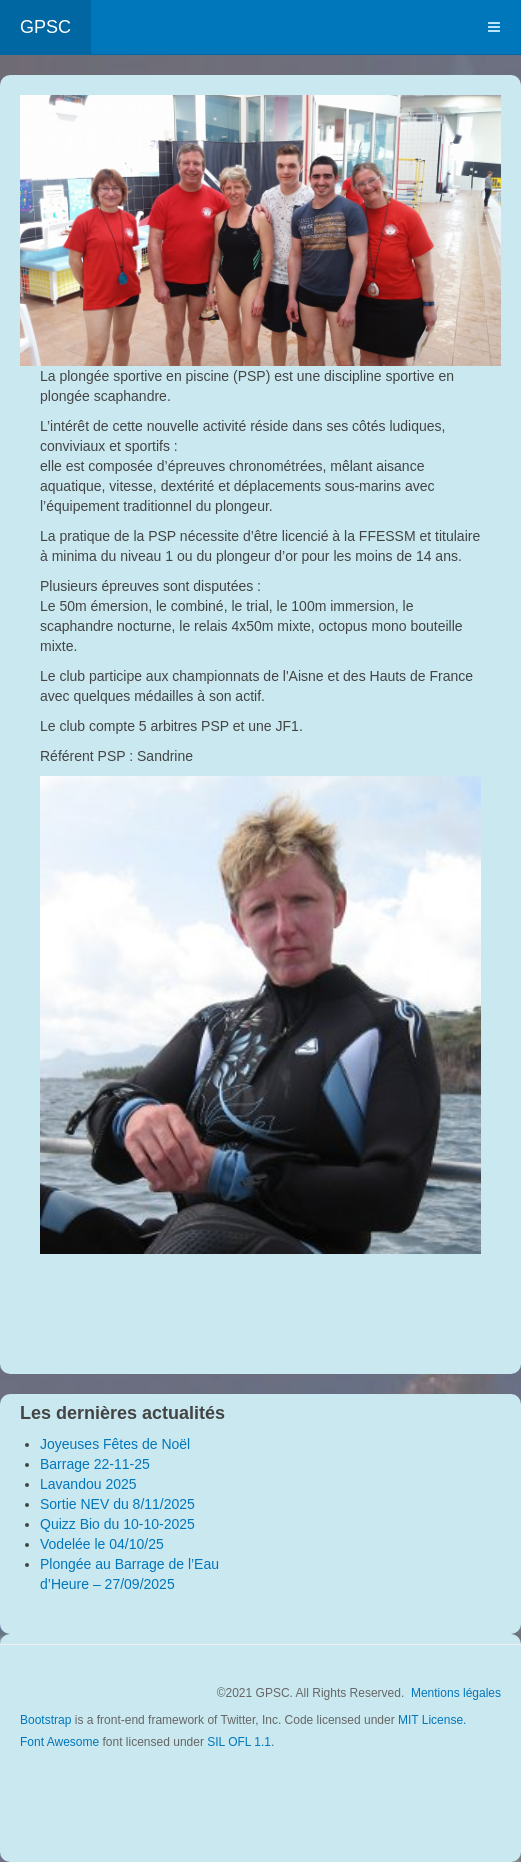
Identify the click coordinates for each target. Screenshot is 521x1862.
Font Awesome (59, 1742)
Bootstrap (45, 1720)
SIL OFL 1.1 (239, 1742)
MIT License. (432, 1720)
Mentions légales (456, 1693)
